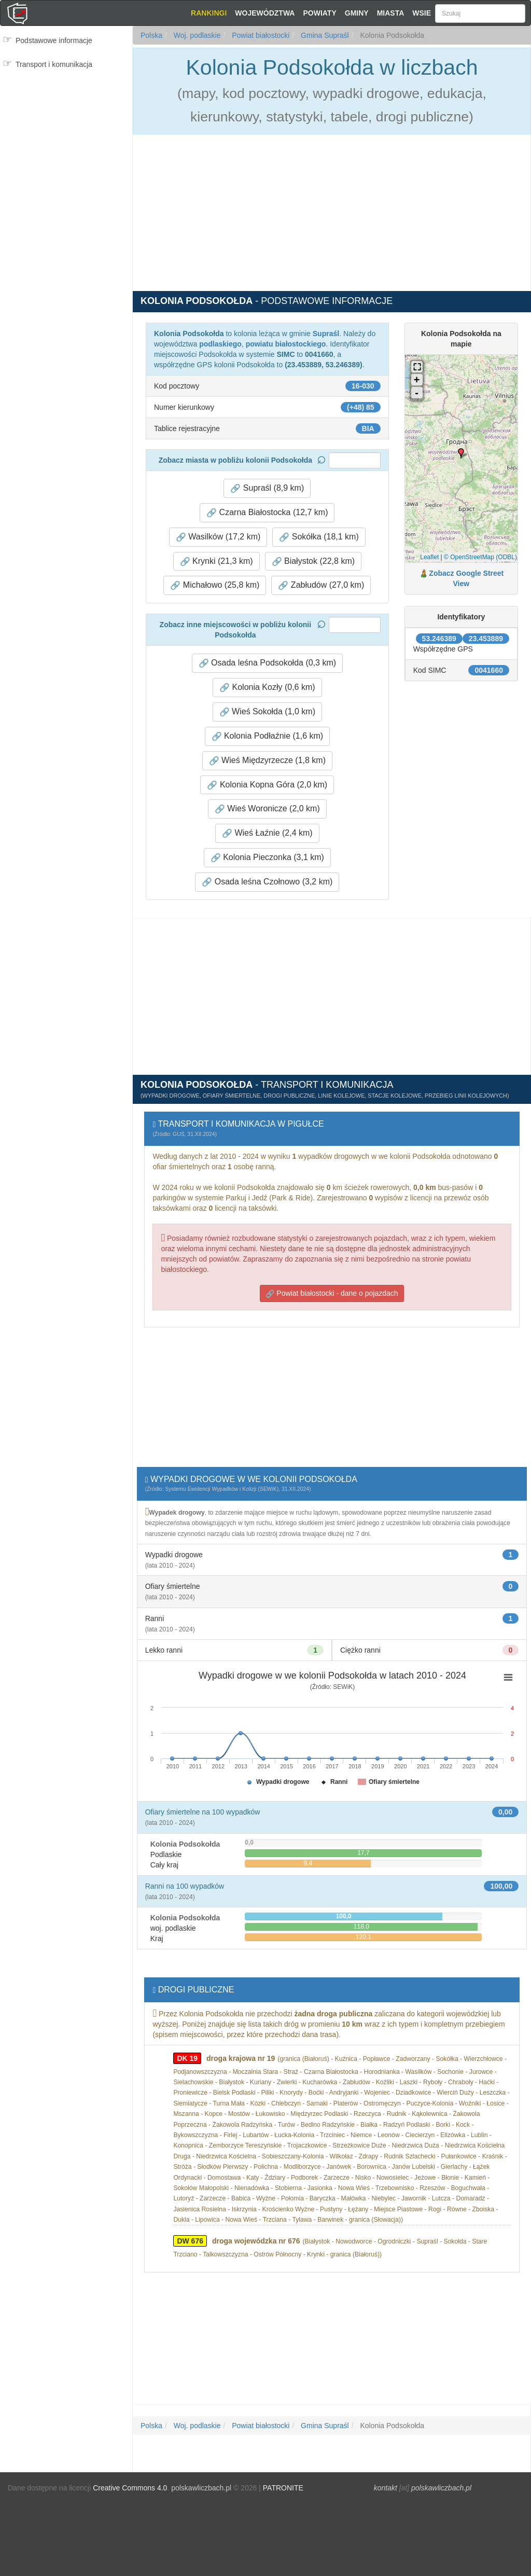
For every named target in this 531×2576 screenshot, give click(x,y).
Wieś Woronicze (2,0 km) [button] (267, 808)
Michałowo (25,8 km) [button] (214, 585)
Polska (151, 35)
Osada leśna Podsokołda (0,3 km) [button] (267, 663)
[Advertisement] (66, 119)
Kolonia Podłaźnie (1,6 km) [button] (268, 736)
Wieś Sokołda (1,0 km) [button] (267, 711)
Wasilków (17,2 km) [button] (218, 537)
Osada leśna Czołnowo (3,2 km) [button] (267, 882)
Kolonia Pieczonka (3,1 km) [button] (267, 857)
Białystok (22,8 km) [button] (313, 561)
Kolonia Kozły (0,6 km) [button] (267, 687)
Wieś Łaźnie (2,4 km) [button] (267, 833)
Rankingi (209, 13)
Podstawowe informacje (54, 40)
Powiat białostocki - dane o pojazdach (332, 1293)
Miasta (390, 13)
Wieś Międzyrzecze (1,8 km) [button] (267, 760)
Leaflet (429, 557)
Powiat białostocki (259, 35)
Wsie (421, 13)
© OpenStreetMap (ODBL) (480, 557)
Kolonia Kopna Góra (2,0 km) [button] (267, 785)
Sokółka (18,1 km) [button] (318, 537)
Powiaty (319, 13)
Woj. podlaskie (196, 35)
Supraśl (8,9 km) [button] (267, 488)
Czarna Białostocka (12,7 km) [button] (267, 512)
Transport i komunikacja (54, 64)
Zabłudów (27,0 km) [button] (321, 585)
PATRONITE (283, 2488)
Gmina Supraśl (323, 35)
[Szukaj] (480, 13)
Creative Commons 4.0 (130, 2488)
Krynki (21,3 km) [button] (216, 561)
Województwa (265, 13)
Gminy (357, 13)
